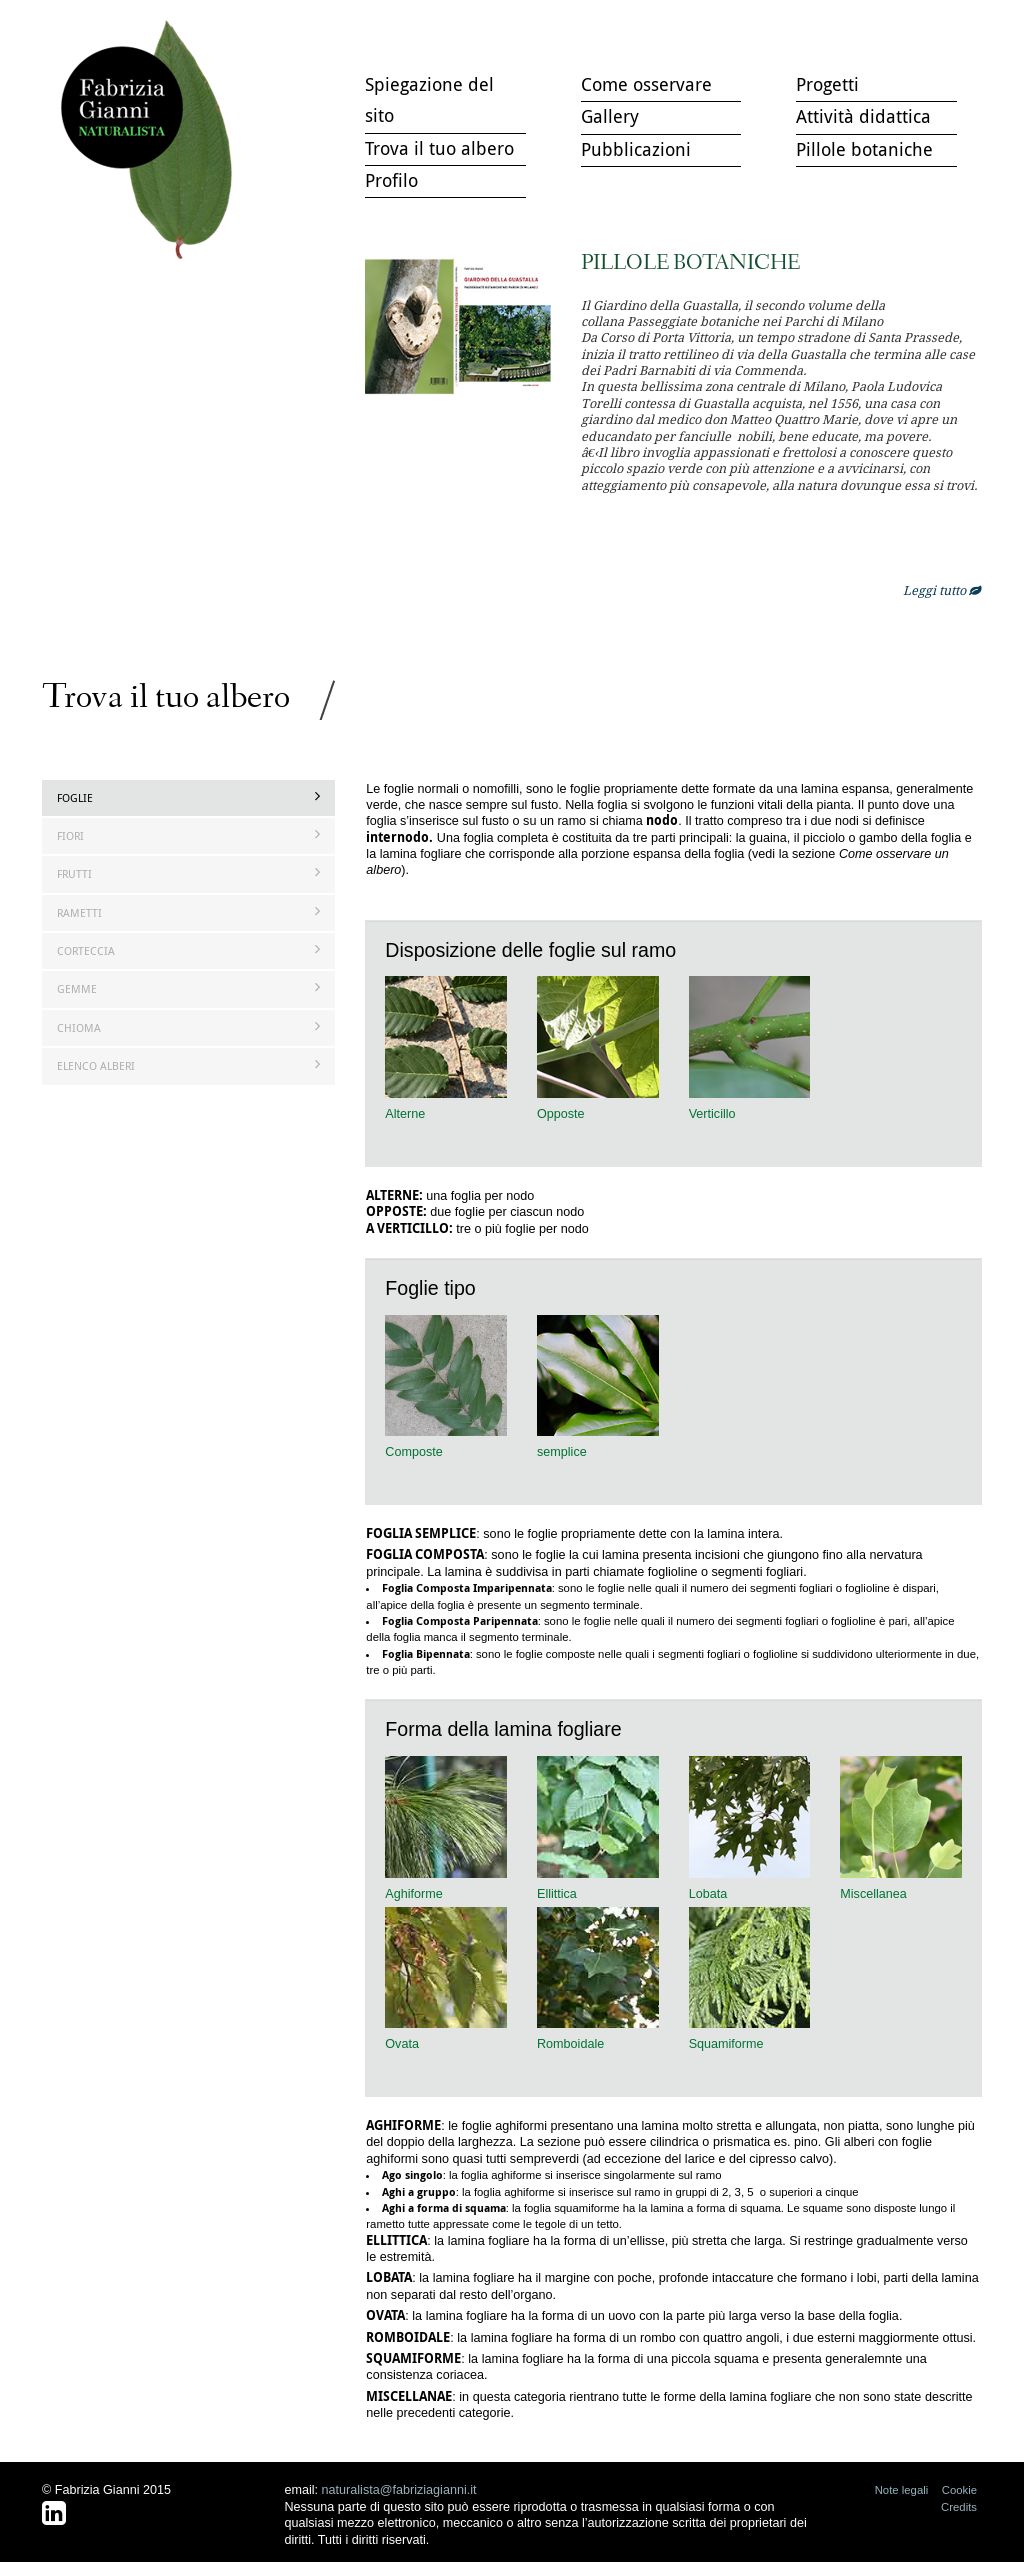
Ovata (402, 2044)
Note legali (902, 2490)
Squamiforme (726, 2044)
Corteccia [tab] (188, 950)
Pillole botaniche (864, 149)
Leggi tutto (942, 590)
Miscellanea (873, 1894)
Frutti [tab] (188, 873)
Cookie (959, 2490)
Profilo (391, 180)
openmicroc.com (902, 485)
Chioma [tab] (188, 1027)
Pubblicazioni (636, 149)
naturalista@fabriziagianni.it (399, 2490)
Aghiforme (413, 1894)
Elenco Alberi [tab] (188, 1065)
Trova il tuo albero (151, 140)
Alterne (405, 1114)
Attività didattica (863, 116)
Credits (959, 2507)
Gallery (610, 116)
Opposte (561, 1114)
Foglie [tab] (188, 797)
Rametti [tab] (188, 912)
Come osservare (646, 84)
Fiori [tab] (188, 835)
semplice (562, 1452)
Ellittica (557, 1894)
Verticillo (712, 1114)
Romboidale (570, 2044)
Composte (413, 1452)
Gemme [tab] (188, 988)
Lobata (708, 1894)
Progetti (827, 84)
